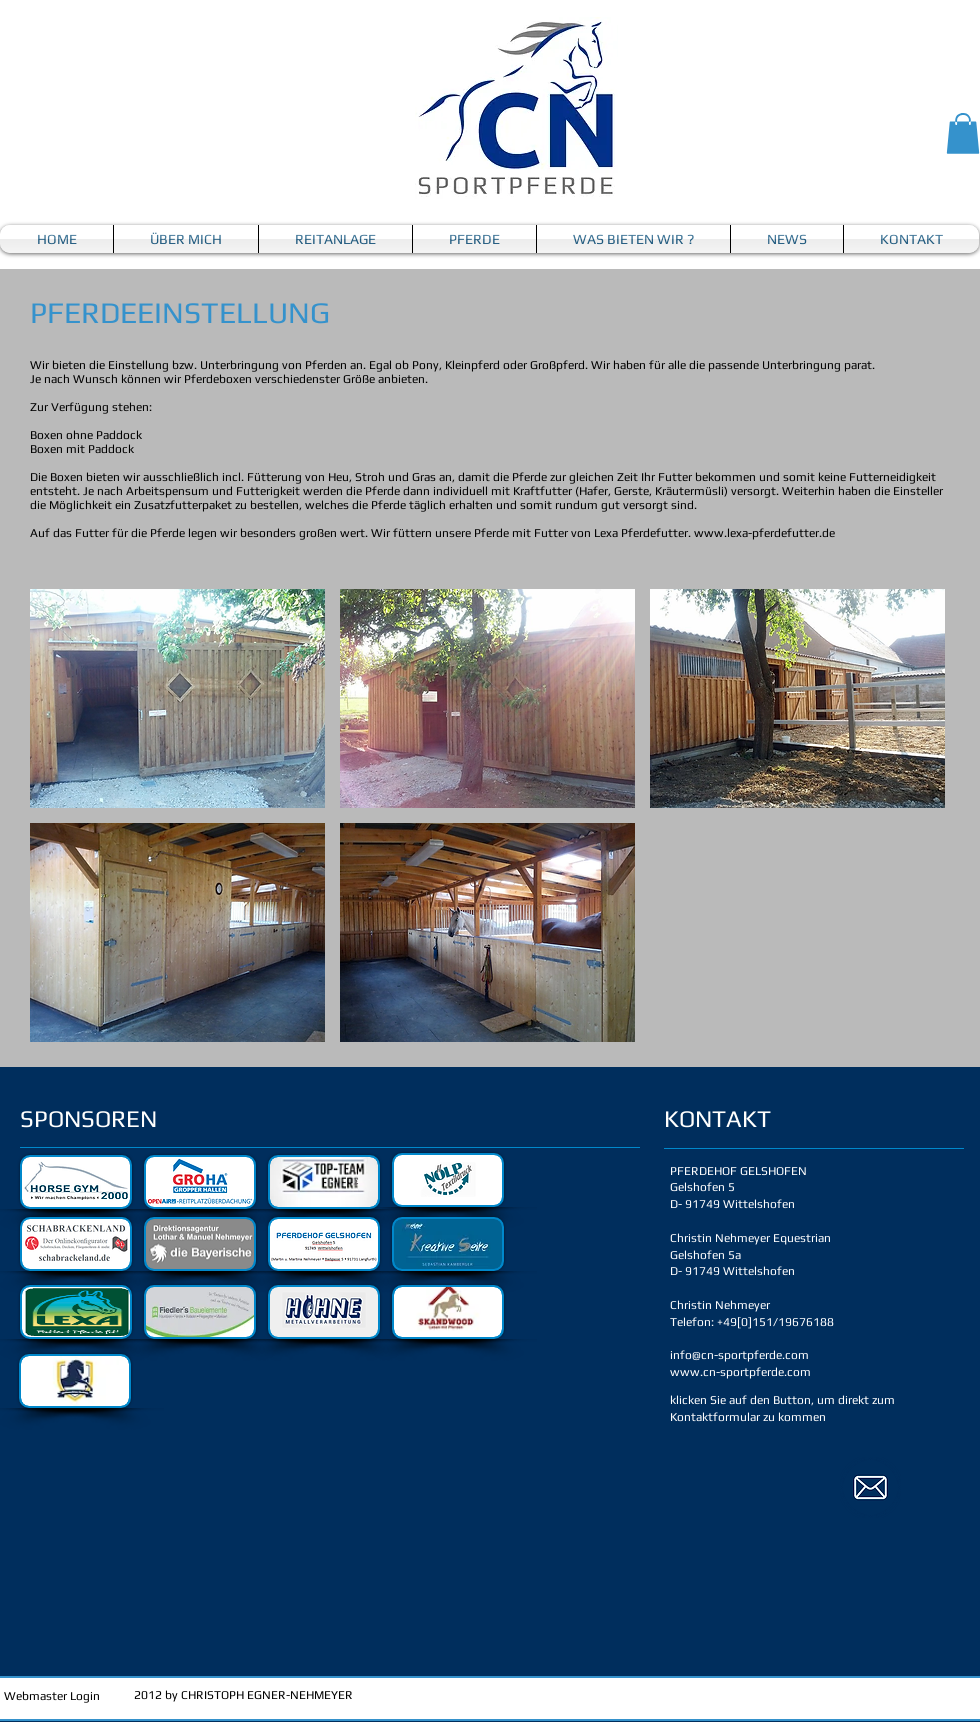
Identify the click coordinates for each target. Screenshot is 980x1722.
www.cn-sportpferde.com (740, 1372)
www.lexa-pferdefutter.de (764, 533)
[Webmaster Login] (51, 1696)
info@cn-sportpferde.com (739, 1355)
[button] (963, 133)
